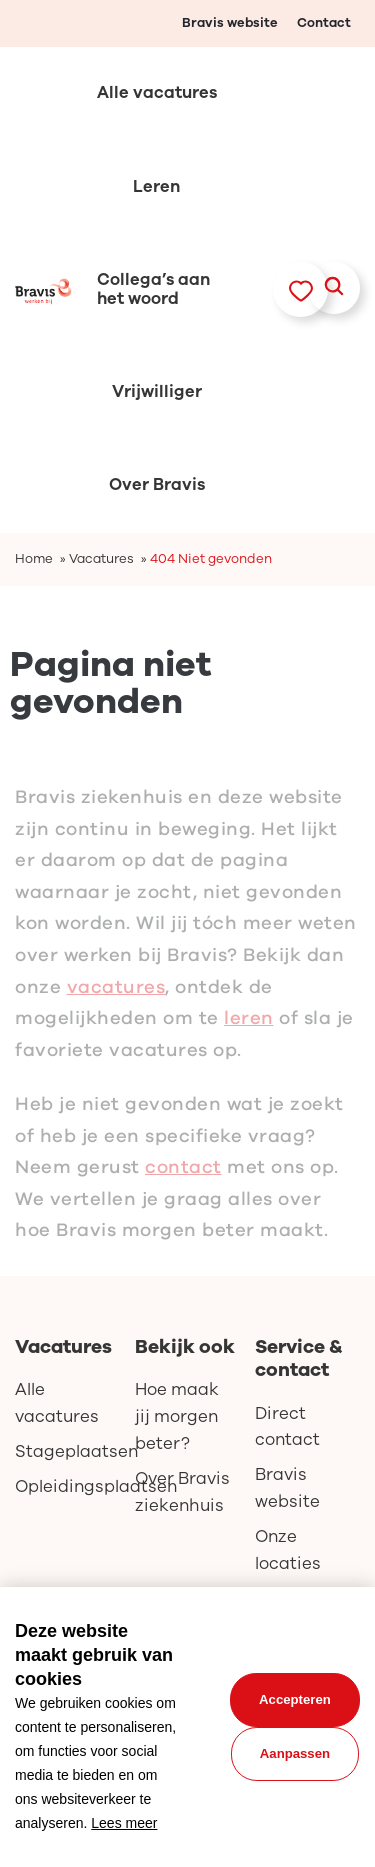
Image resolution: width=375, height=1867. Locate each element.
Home (34, 559)
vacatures (116, 996)
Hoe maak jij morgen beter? (177, 1416)
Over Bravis (157, 484)
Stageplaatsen (67, 1451)
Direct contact (287, 1427)
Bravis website (230, 23)
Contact (324, 23)
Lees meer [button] (124, 1823)
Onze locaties (288, 1550)
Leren (156, 186)
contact (183, 1177)
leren (249, 1028)
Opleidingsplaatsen (67, 1486)
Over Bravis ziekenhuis (182, 1492)
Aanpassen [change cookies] (295, 1753)
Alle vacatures (157, 92)
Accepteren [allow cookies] (295, 1699)
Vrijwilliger (157, 391)
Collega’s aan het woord (153, 289)
